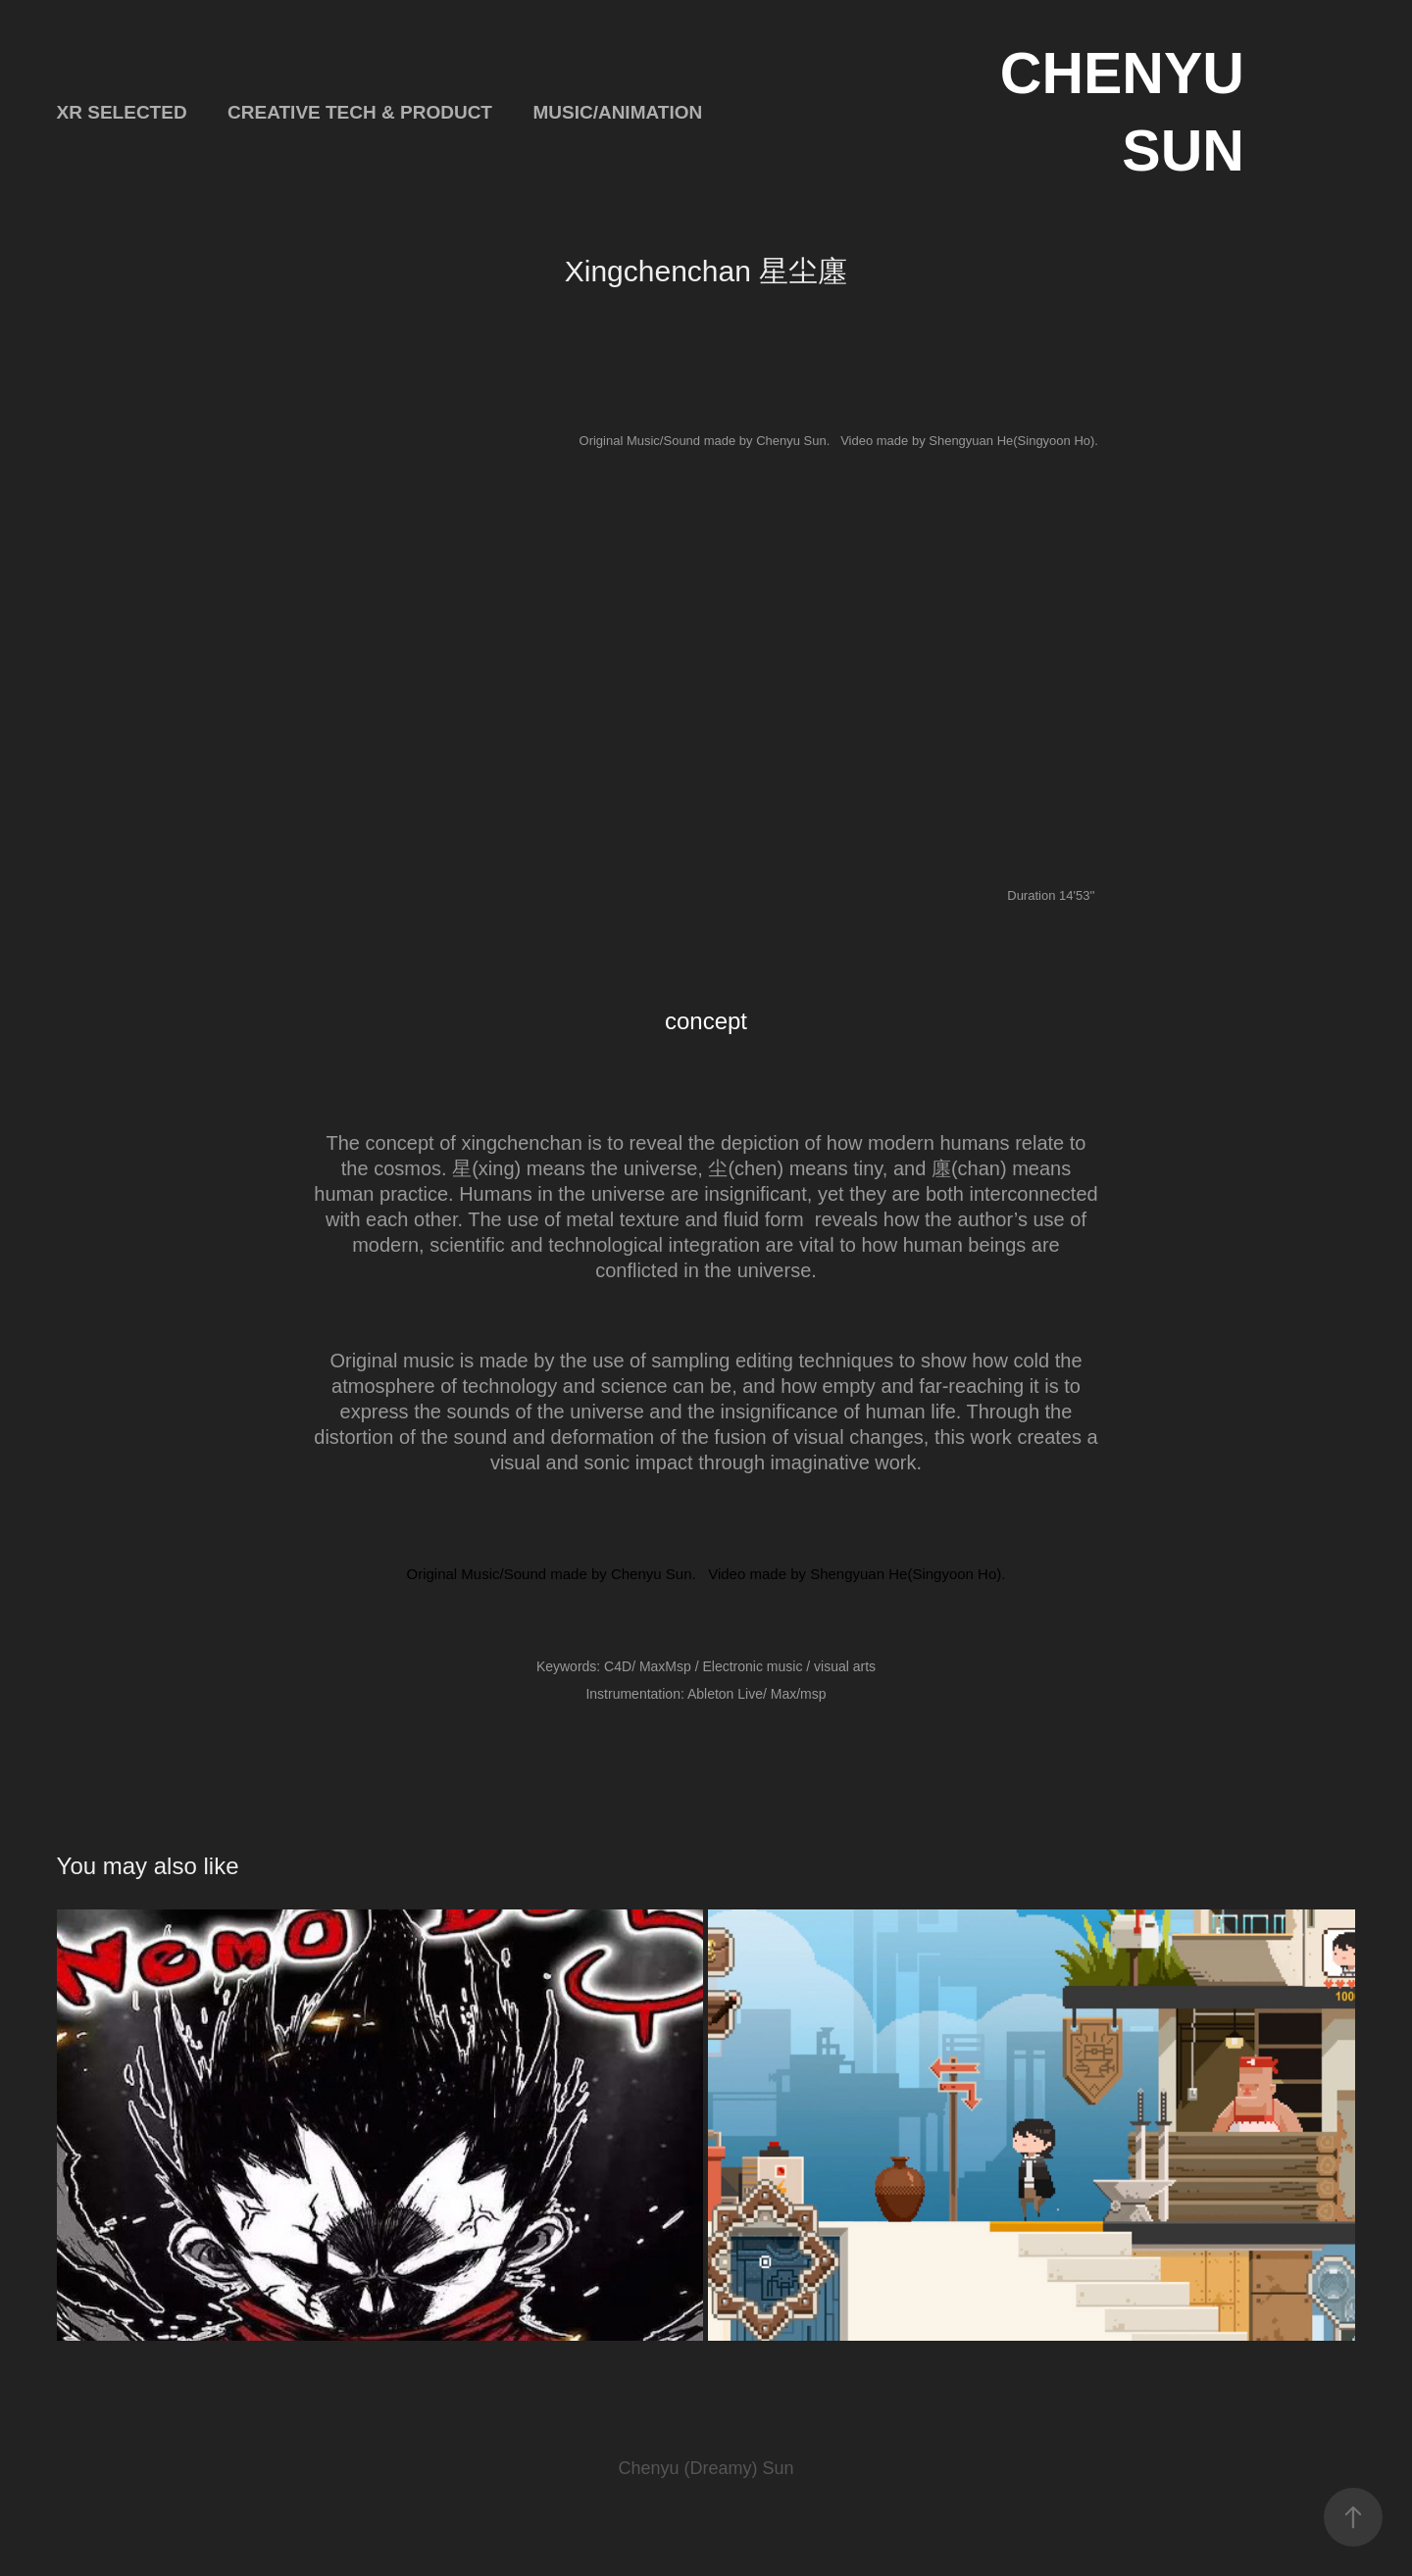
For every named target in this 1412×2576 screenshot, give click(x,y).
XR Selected (122, 112)
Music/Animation (617, 112)
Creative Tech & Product (359, 112)
